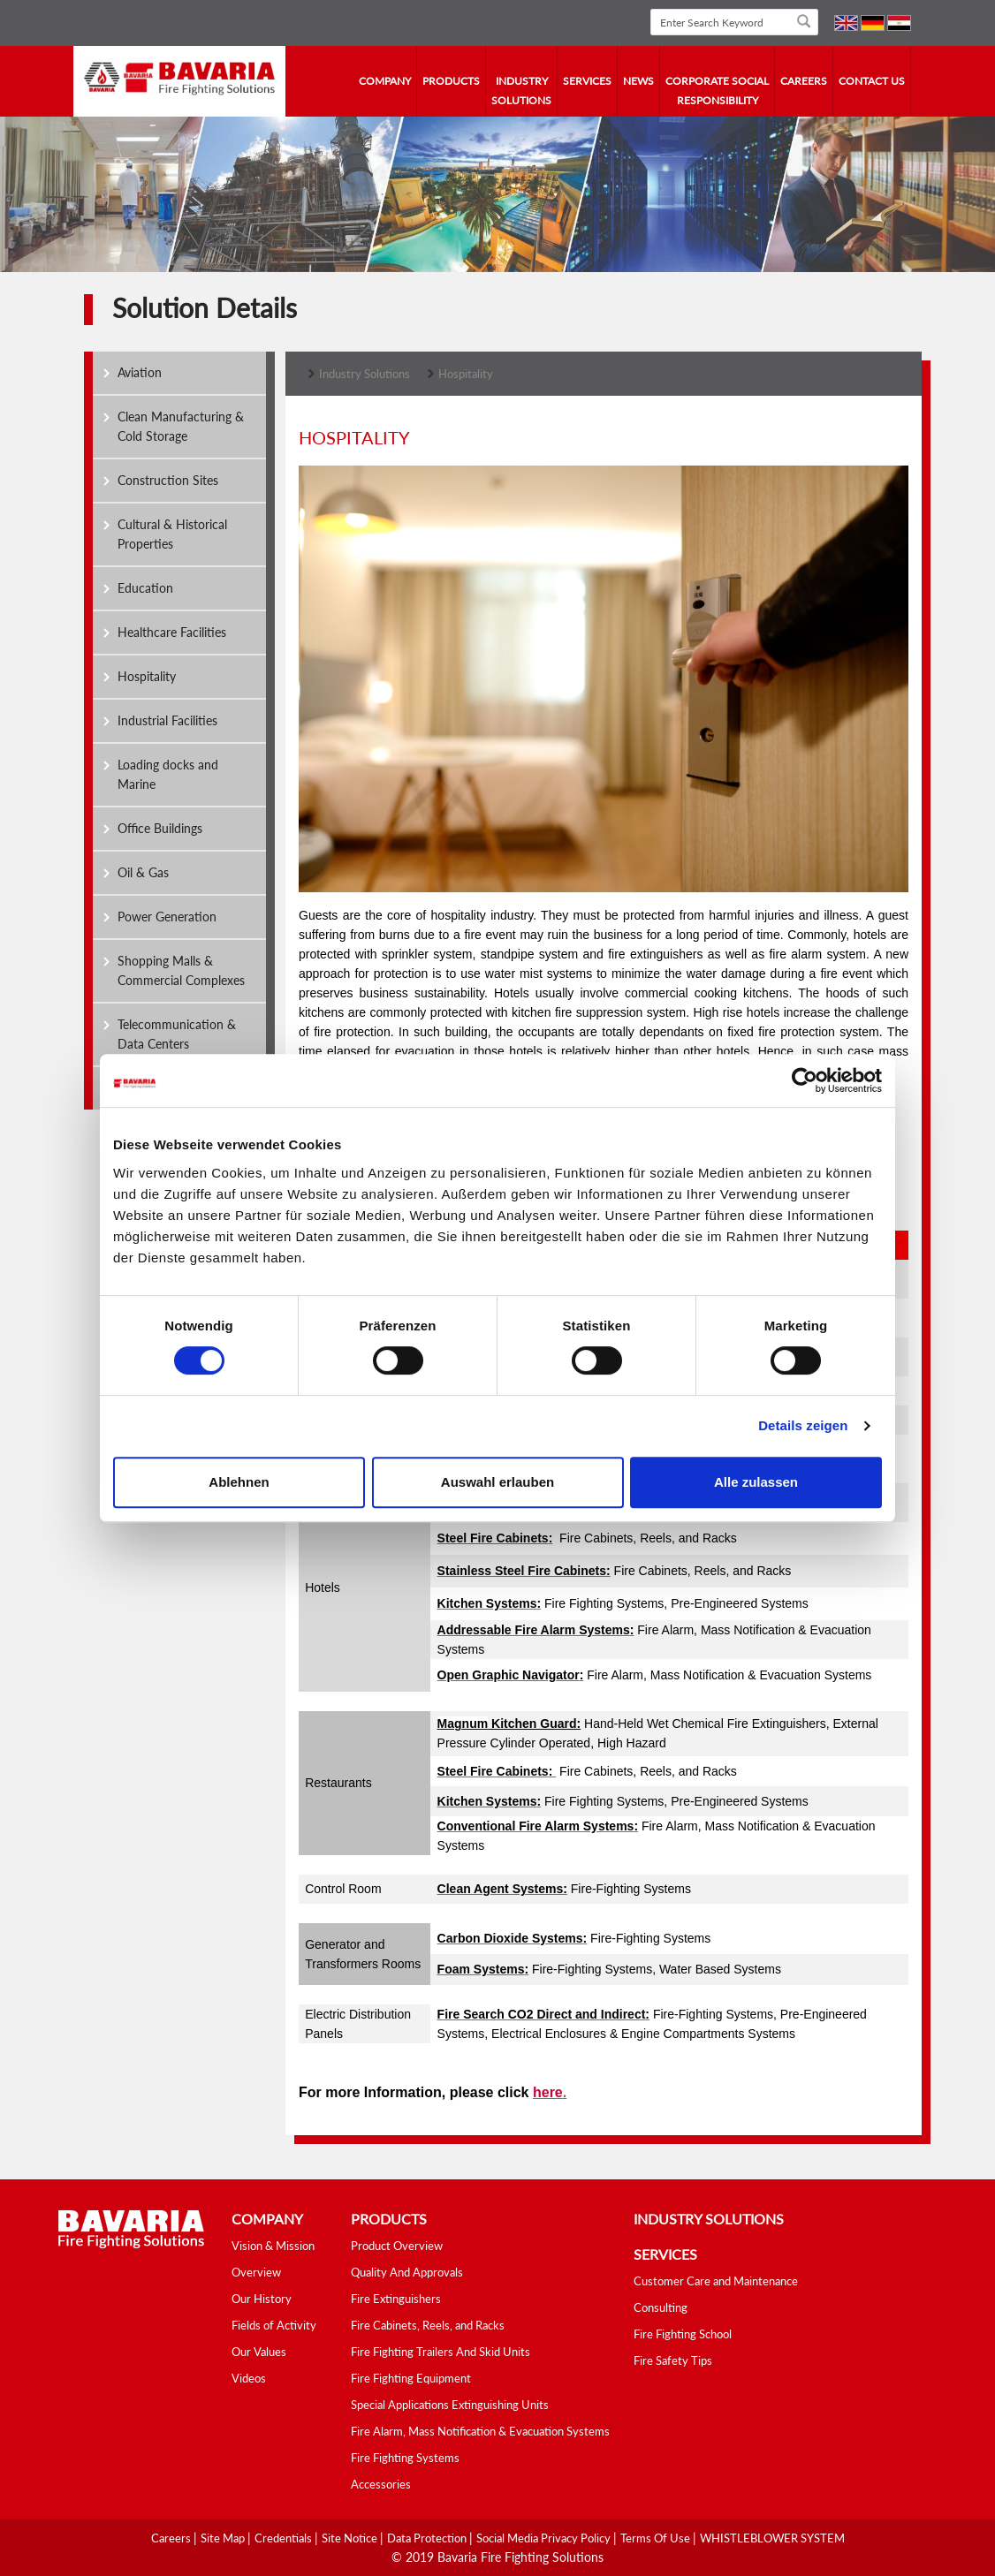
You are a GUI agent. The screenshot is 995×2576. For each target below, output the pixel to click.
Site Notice (351, 2538)
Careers (803, 80)
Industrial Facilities (167, 720)
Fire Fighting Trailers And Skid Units (440, 2352)
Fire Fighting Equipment (411, 2378)
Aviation (140, 372)
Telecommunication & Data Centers (177, 1034)
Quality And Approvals (407, 2272)
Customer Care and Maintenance (716, 2281)
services (587, 80)
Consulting (660, 2307)
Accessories (381, 2484)
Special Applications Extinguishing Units (450, 2405)
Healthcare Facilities (172, 632)
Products (451, 80)
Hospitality (147, 676)
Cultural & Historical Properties (172, 534)
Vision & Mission (273, 2246)
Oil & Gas (143, 872)
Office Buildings (160, 828)
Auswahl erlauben (497, 1481)
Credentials (284, 2538)
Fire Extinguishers (396, 2299)
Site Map (224, 2538)
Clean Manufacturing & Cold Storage (181, 426)
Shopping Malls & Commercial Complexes (181, 970)
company (385, 80)
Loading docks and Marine (168, 774)
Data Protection (428, 2538)
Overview (256, 2272)
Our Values (259, 2352)
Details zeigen (802, 1425)
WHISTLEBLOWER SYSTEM (772, 2538)
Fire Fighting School (683, 2334)
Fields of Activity (274, 2325)
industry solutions (521, 90)
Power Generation (167, 916)
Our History (262, 2299)
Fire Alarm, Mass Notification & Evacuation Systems (480, 2431)
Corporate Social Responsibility (717, 90)
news (638, 80)
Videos (249, 2378)
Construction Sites (168, 480)
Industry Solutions (364, 374)
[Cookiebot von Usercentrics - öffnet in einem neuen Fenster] (804, 1080)
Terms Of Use (656, 2538)
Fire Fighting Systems (405, 2458)
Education (145, 587)
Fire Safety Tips (673, 2360)
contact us (872, 80)
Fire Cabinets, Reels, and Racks (428, 2325)
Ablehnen (239, 1481)
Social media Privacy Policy (544, 2538)
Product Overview (397, 2246)
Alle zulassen (756, 1481)
